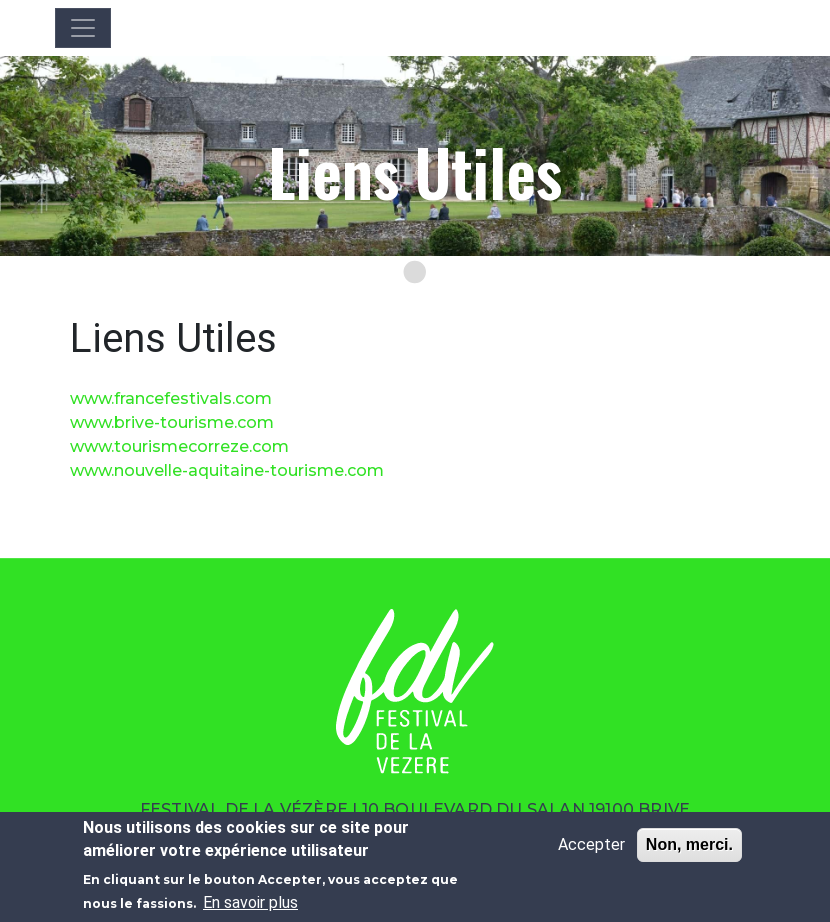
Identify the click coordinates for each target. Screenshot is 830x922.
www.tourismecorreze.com (179, 446)
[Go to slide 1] (415, 272)
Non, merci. (689, 844)
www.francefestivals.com (171, 398)
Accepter (591, 844)
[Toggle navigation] (83, 28)
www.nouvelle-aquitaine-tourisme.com (227, 470)
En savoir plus (250, 902)
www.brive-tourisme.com (172, 422)
